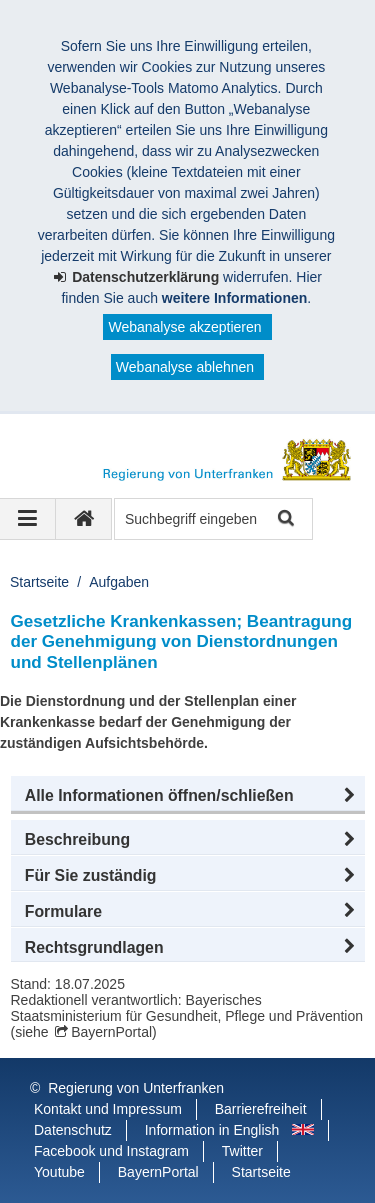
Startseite (39, 582)
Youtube (59, 1172)
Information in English (212, 1130)
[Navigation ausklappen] (28, 519)
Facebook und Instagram (111, 1151)
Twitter (242, 1151)
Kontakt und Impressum (108, 1109)
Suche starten (284, 519)
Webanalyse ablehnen (185, 367)
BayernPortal (111, 1032)
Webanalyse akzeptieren (184, 327)
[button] (188, 796)
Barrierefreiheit (261, 1109)
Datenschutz (73, 1130)
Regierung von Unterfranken (136, 1088)
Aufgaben (119, 582)
